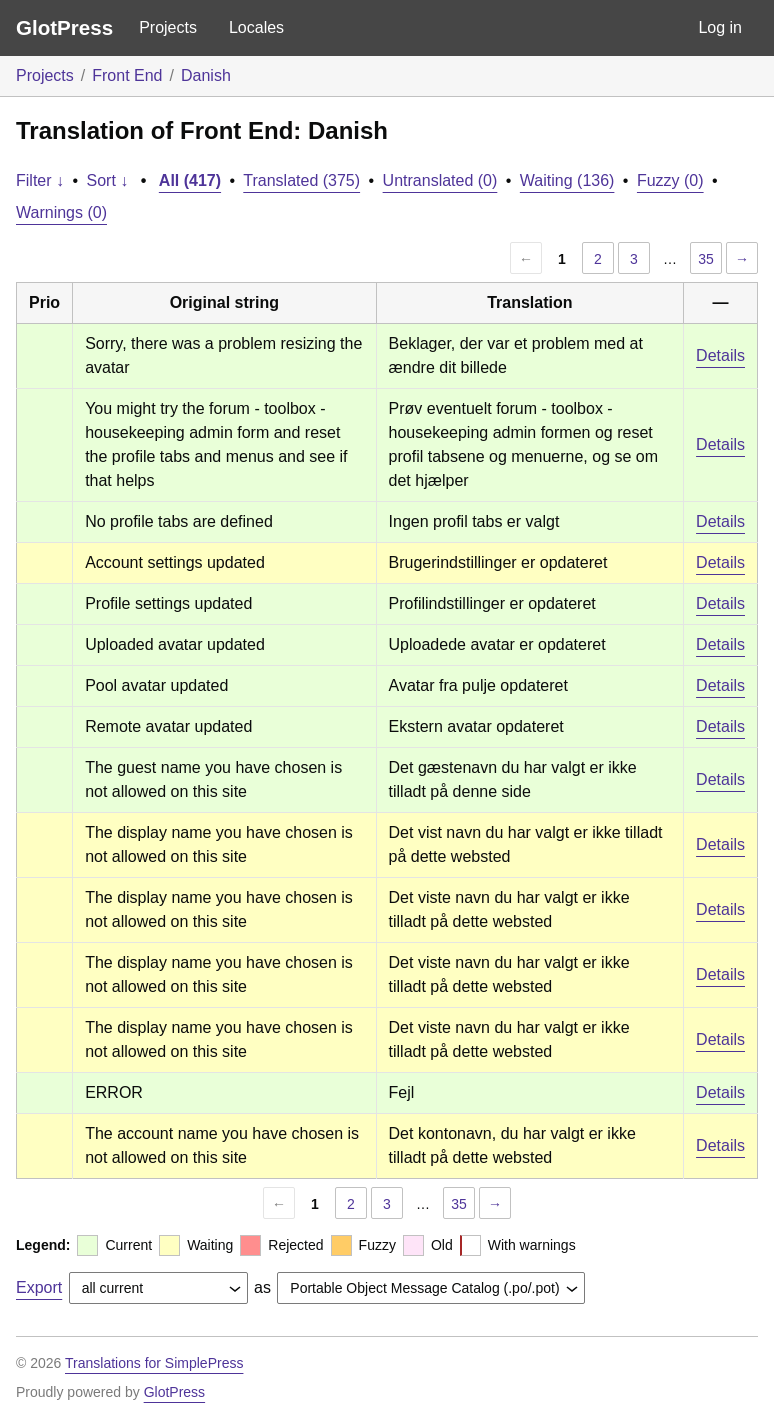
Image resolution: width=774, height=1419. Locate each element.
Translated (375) (301, 180)
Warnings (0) (61, 212)
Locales (256, 27)
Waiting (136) (567, 180)
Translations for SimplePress (154, 1363)
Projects (168, 27)
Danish (206, 75)
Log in (720, 27)
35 (706, 259)
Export (39, 1287)
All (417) (190, 180)
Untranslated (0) (440, 180)
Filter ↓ (40, 180)
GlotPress (64, 27)
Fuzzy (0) (670, 180)
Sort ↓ (108, 180)
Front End (127, 75)
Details (720, 355)
